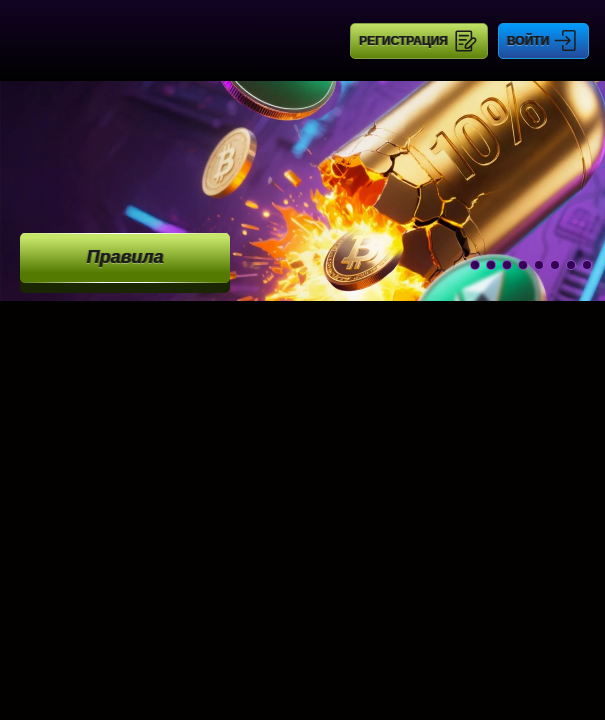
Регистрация (403, 41)
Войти (528, 41)
